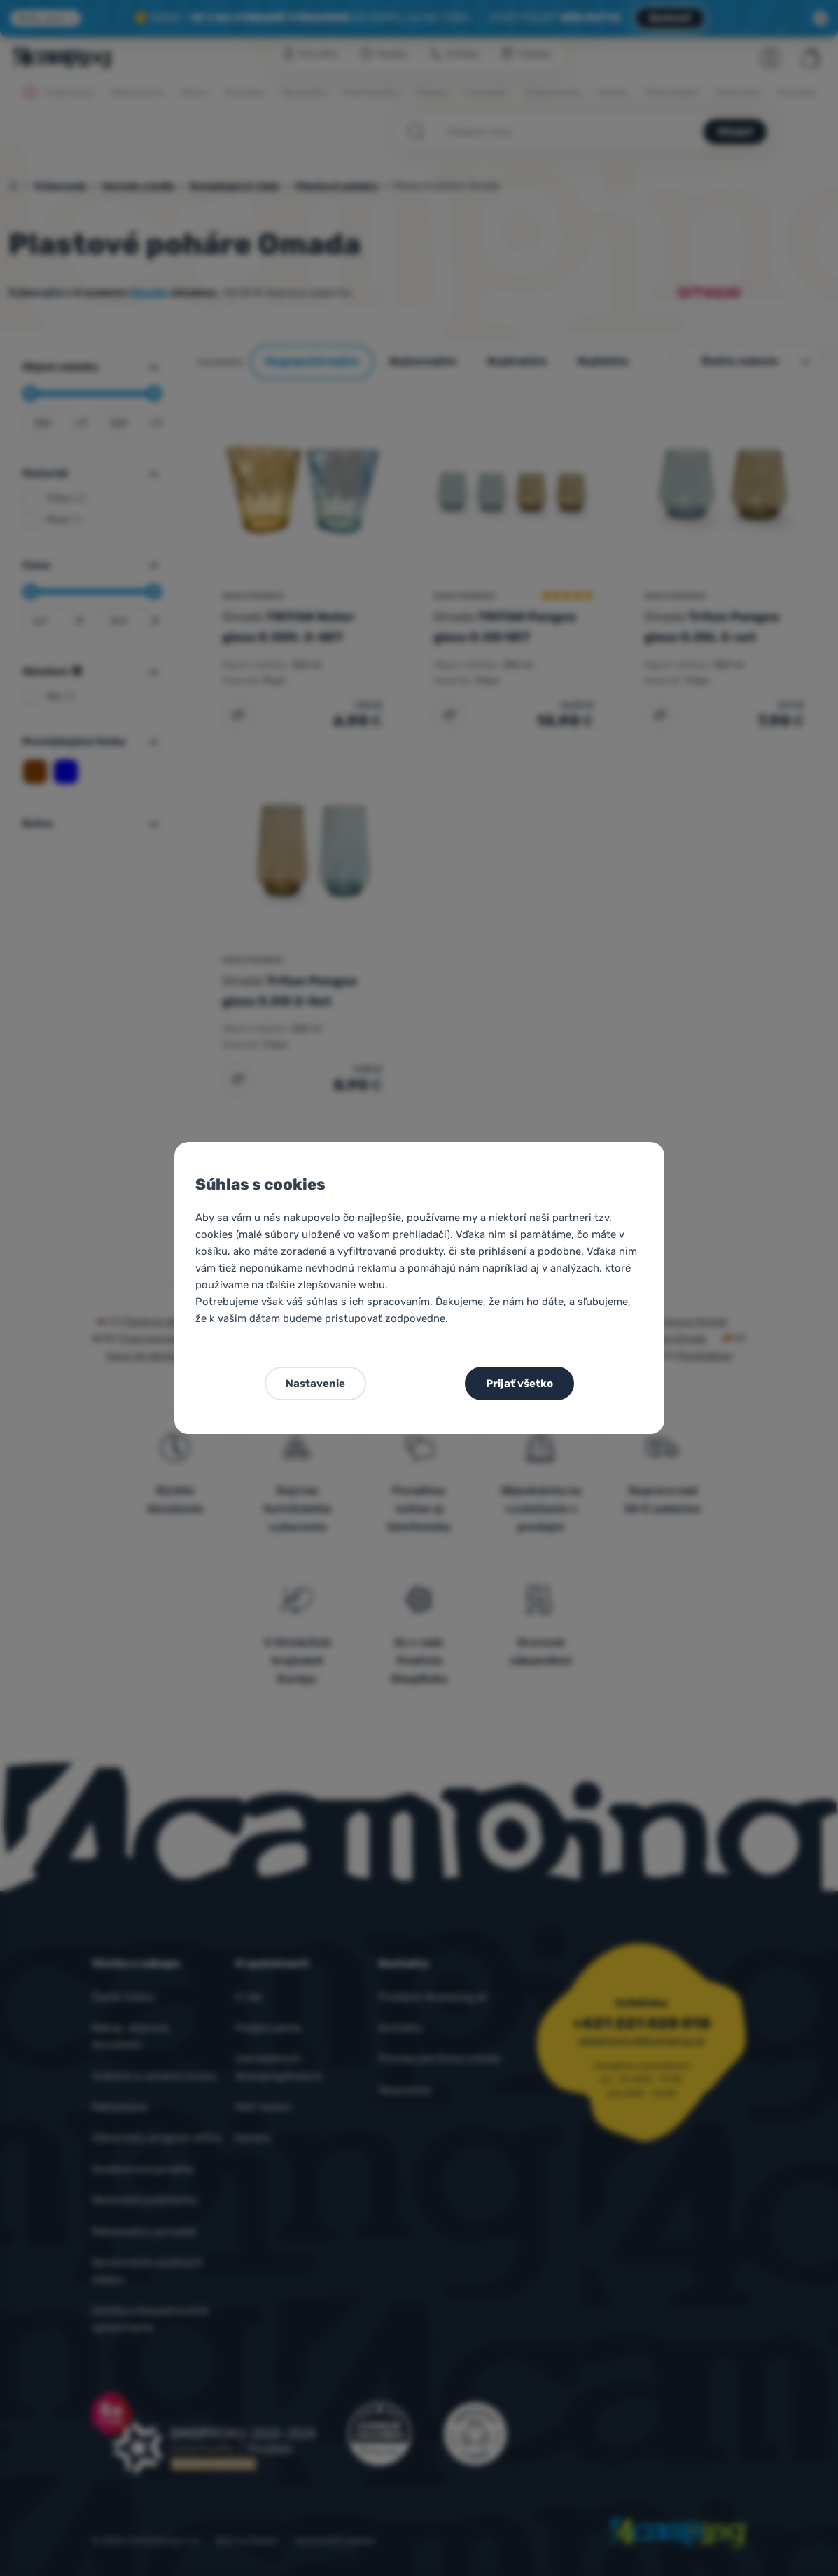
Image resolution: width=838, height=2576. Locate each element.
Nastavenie (315, 1383)
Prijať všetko (519, 1383)
